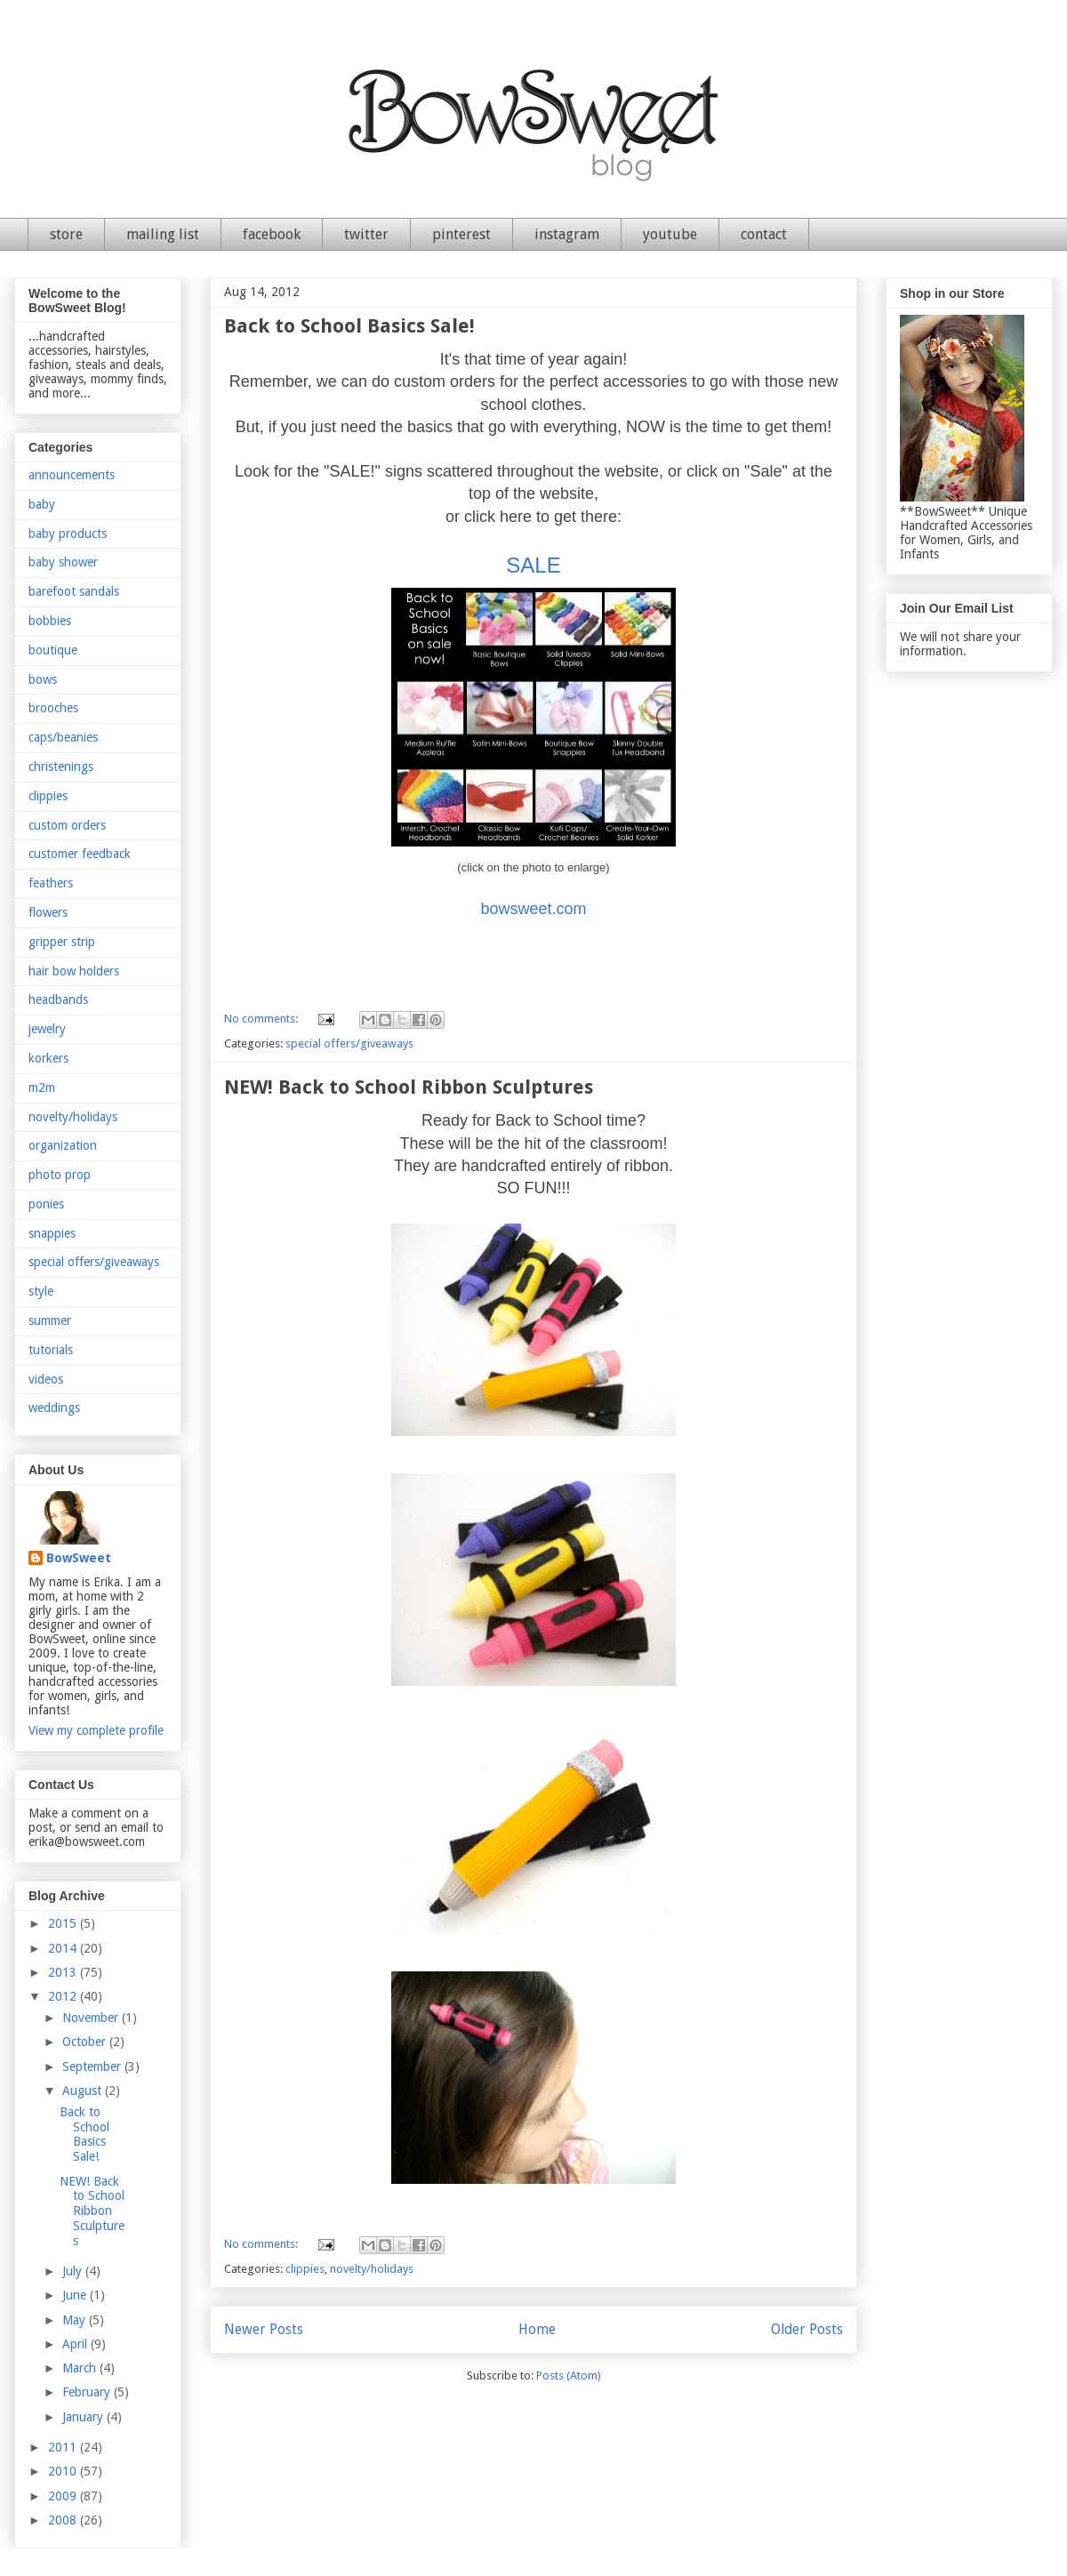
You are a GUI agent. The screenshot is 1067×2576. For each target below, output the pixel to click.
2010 (64, 2471)
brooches (53, 708)
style (40, 1291)
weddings (54, 1407)
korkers (48, 1058)
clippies (305, 2268)
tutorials (50, 1350)
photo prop (59, 1175)
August (83, 2090)
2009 (64, 2496)
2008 (64, 2520)
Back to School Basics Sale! (349, 326)
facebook (272, 234)
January (84, 2417)
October (85, 2041)
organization (62, 1145)
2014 (64, 1948)
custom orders (67, 825)
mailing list (162, 234)
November (92, 2017)
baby (41, 504)
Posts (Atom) (568, 2375)
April (76, 2344)
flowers (48, 912)
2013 (64, 1972)
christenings (60, 766)
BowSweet (78, 1558)
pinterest (461, 234)
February (88, 2392)
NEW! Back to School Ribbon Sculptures (408, 1087)
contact (764, 234)
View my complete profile (96, 1730)
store (66, 234)
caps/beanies (63, 737)
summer (49, 1320)
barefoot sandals (73, 591)
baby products (67, 533)
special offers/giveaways (349, 1043)
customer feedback (79, 854)
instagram (566, 234)
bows (42, 679)
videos (45, 1379)
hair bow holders (73, 971)
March (81, 2368)
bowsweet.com (533, 909)
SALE (533, 565)
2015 (64, 1923)
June (76, 2295)
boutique (52, 650)
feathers (50, 883)
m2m (41, 1087)
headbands (58, 999)
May (75, 2320)
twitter (366, 234)
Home (537, 2329)
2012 (64, 1996)
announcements (71, 475)
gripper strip (61, 942)
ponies (46, 1204)
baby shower (63, 562)
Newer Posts (263, 2329)
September (93, 2066)
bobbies (49, 621)
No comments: (262, 1018)
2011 (64, 2447)
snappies (52, 1233)
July (73, 2271)
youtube (670, 234)
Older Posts (807, 2329)
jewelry (47, 1029)
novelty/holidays (371, 2268)
